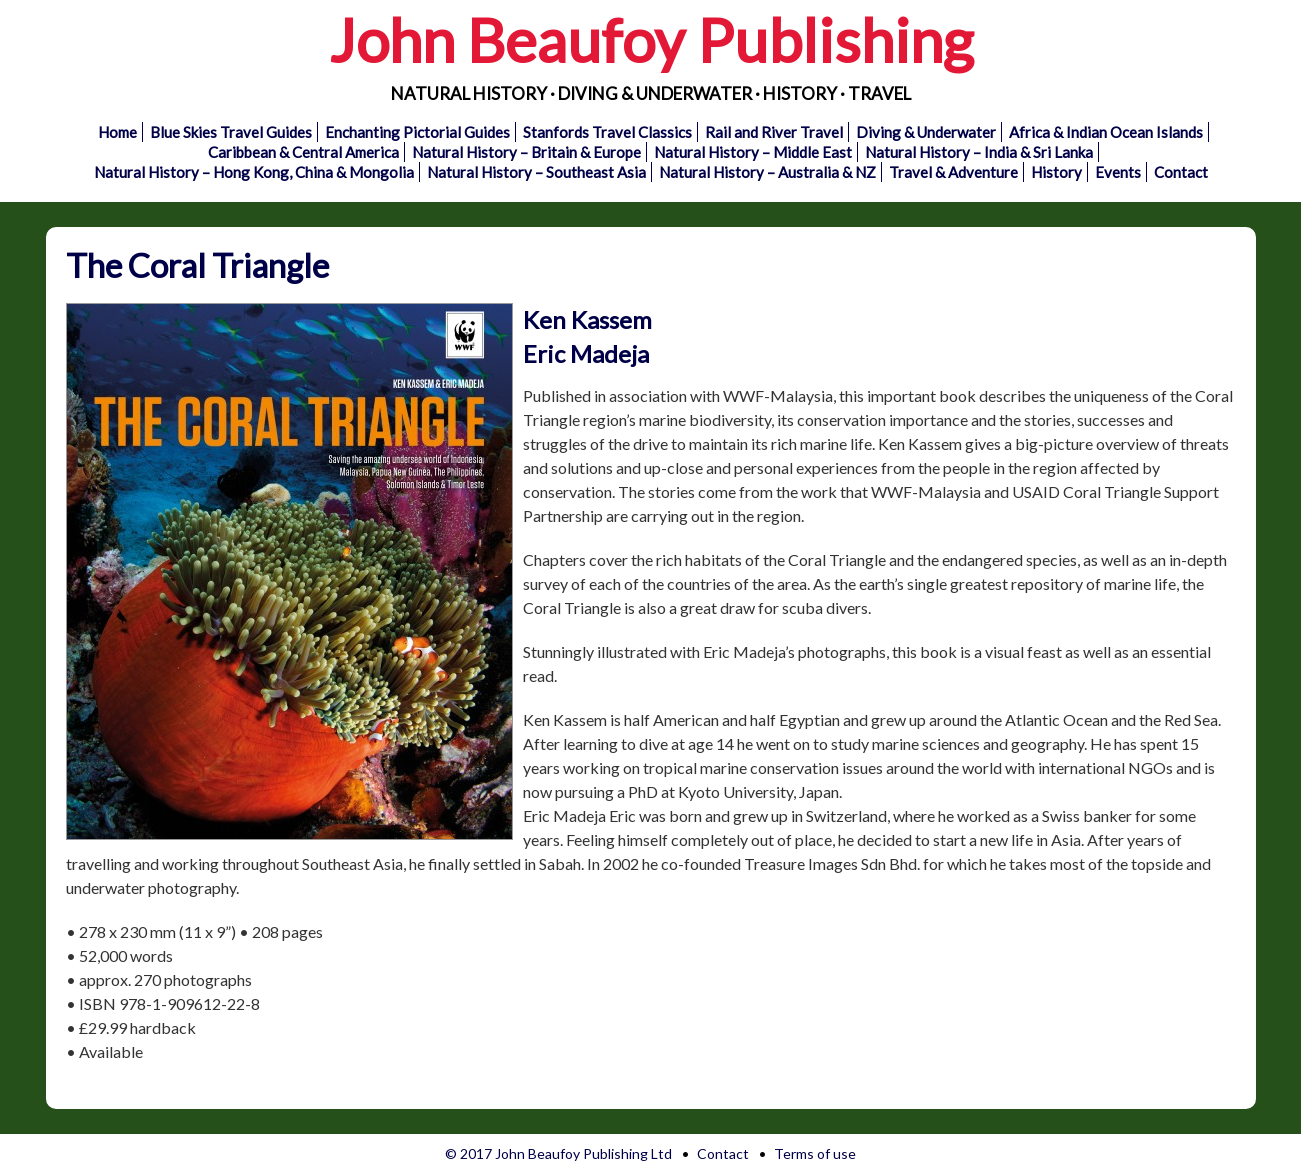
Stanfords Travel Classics (607, 132)
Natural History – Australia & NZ (767, 172)
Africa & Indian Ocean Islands (1106, 132)
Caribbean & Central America (303, 152)
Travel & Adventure (953, 172)
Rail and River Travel (774, 132)
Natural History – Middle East (753, 152)
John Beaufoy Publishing (651, 40)
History (1056, 172)
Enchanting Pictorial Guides (417, 132)
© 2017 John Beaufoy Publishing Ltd (558, 1153)
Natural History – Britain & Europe (526, 152)
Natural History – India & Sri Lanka (979, 152)
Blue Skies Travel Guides (231, 132)
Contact (1181, 172)
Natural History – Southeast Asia (536, 172)
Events (1118, 172)
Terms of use (815, 1153)
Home (117, 132)
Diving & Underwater (926, 132)
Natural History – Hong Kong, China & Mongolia (254, 172)
